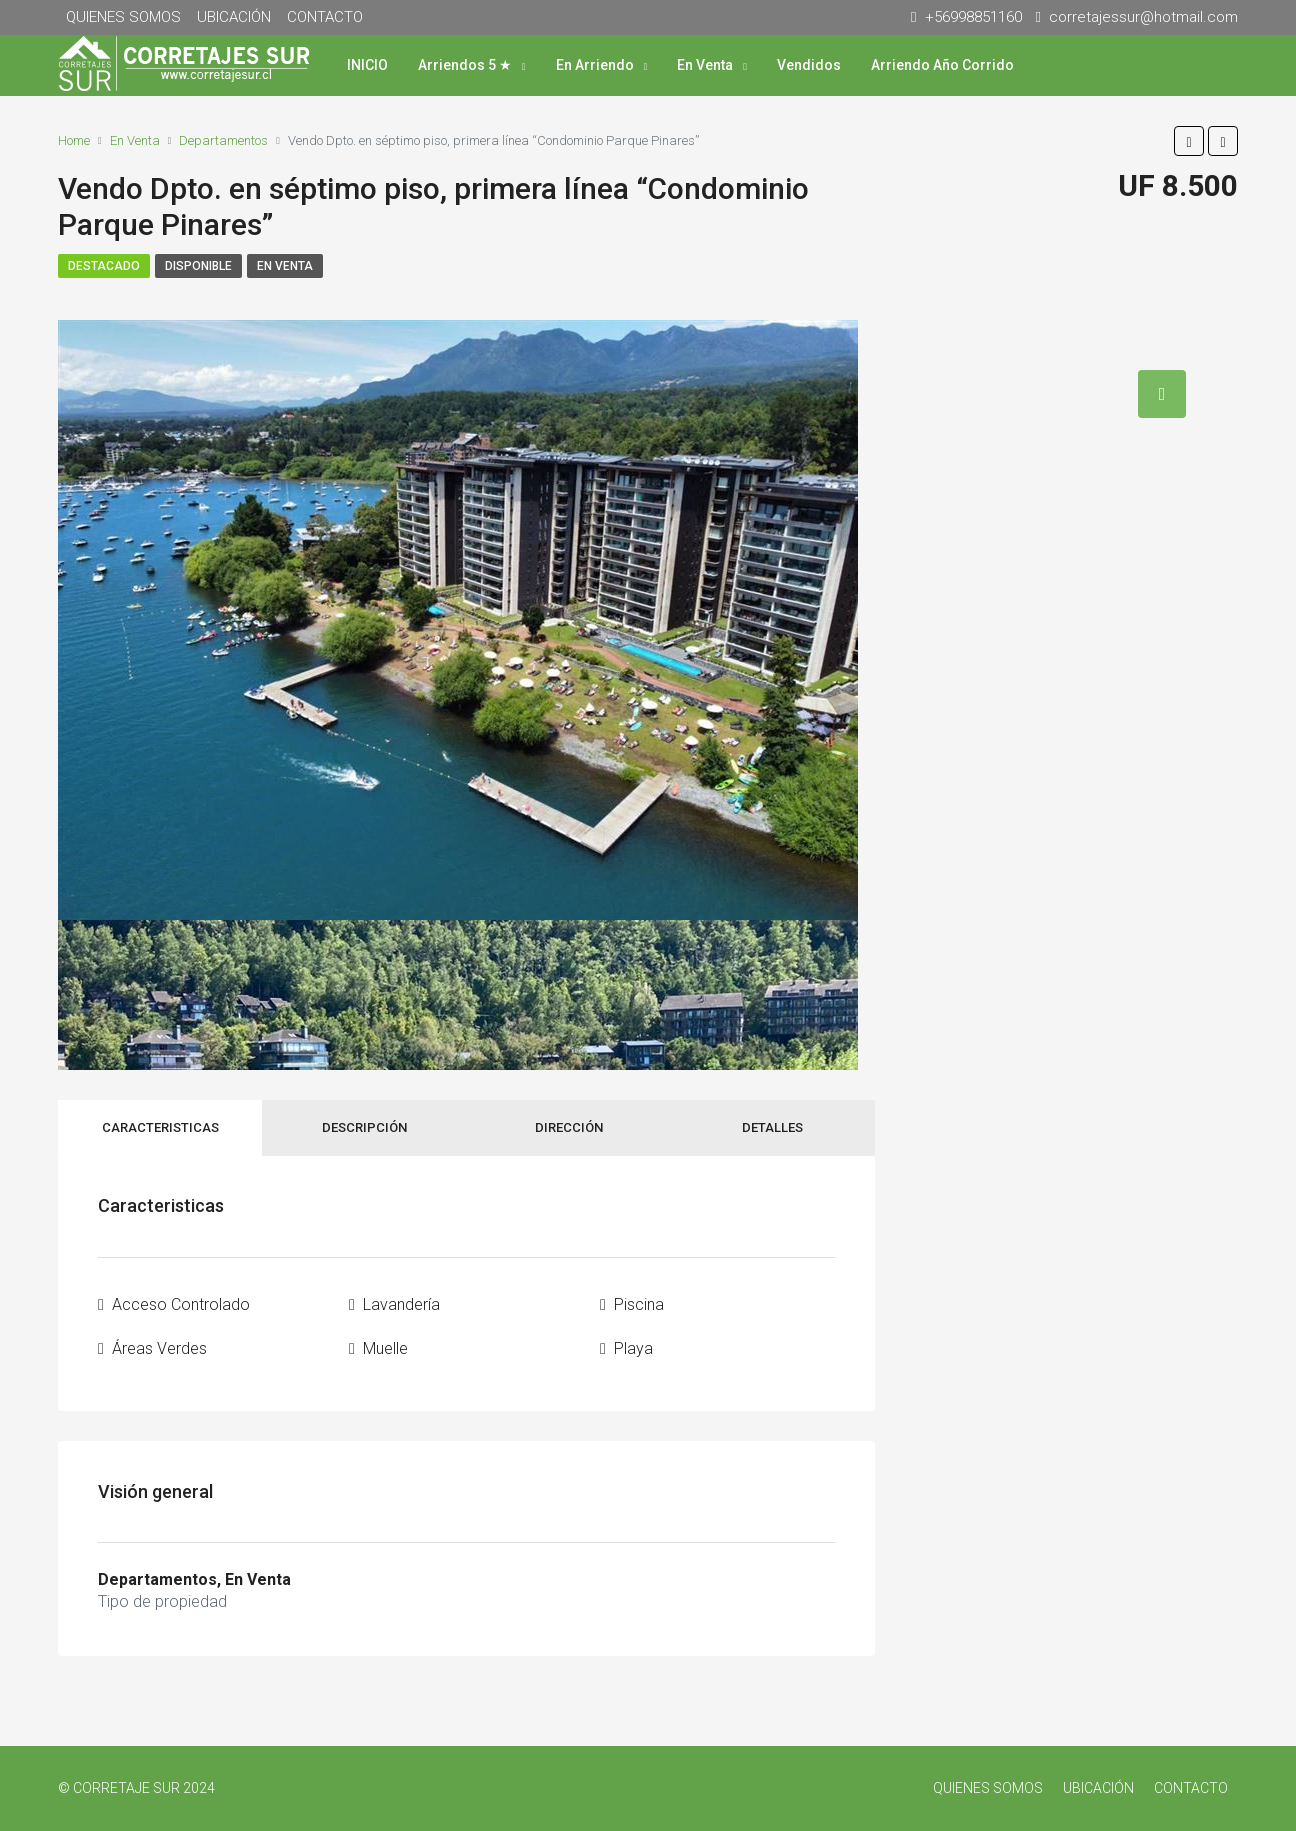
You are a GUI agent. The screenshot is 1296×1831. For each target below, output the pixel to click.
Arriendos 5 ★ (465, 65)
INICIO (367, 65)
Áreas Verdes (159, 1348)
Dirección (569, 1127)
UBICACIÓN (234, 17)
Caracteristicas (160, 1127)
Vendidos (809, 65)
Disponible (198, 266)
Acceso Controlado (181, 1304)
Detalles (772, 1127)
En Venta (705, 65)
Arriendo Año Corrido (942, 65)
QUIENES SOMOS (123, 17)
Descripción (364, 1127)
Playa (633, 1348)
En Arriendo (595, 65)
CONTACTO (325, 17)
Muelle (385, 1348)
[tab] (1162, 394)
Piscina (639, 1304)
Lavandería (401, 1304)
